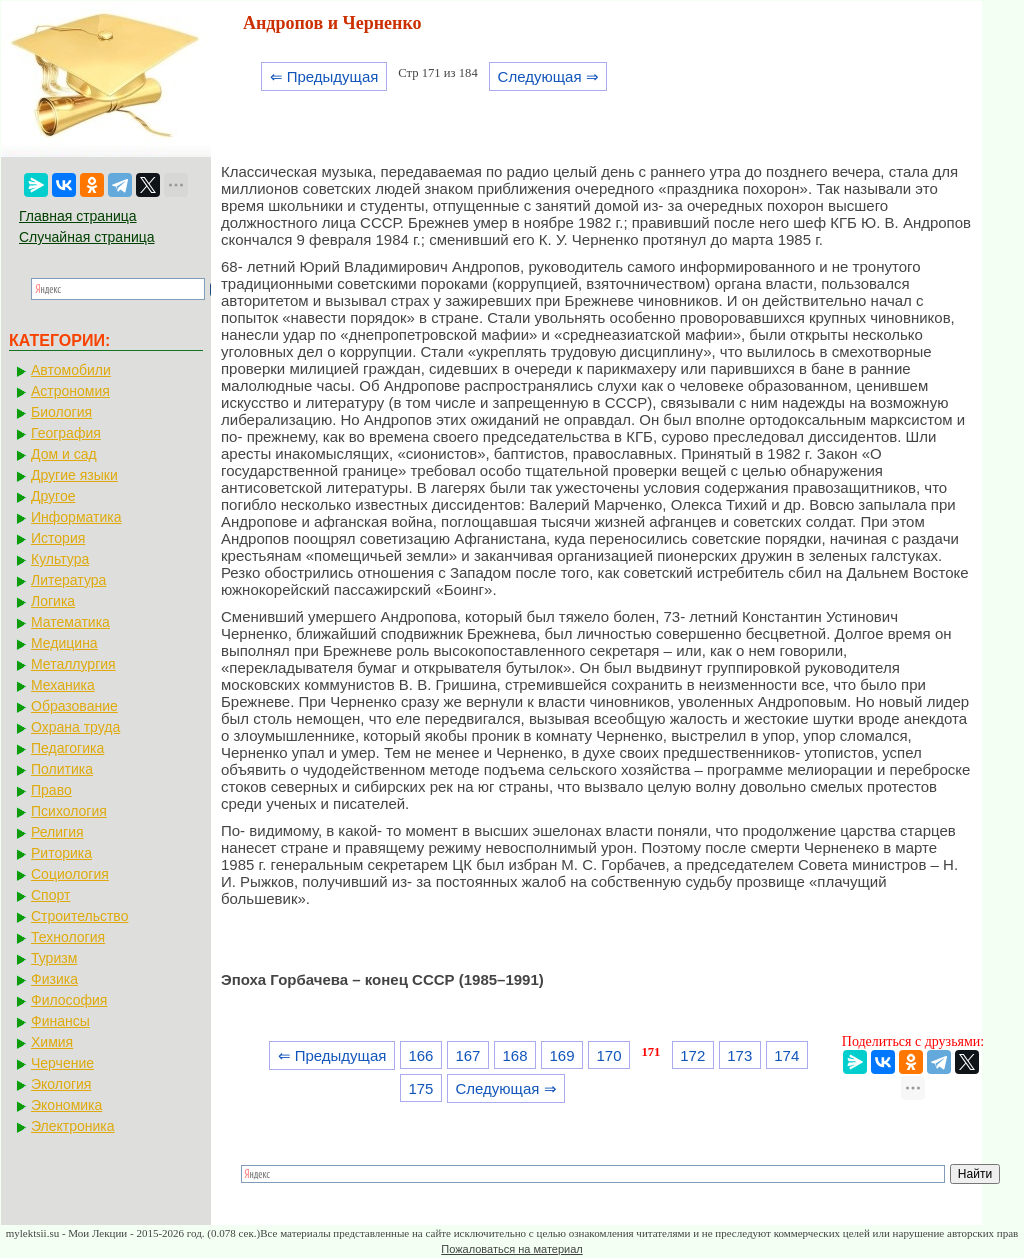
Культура (60, 559)
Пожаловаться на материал (511, 1249)
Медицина (64, 643)
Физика (54, 979)
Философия (69, 1000)
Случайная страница (87, 237)
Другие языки (74, 475)
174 (786, 1055)
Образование (74, 706)
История (58, 538)
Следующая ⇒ (548, 76)
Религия (57, 832)
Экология (61, 1084)
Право (51, 790)
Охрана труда (75, 727)
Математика (70, 622)
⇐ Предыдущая (324, 76)
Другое (53, 496)
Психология (69, 811)
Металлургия (73, 664)
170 (609, 1055)
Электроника (73, 1126)
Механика (63, 685)
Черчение (62, 1063)
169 (562, 1055)
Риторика (61, 853)
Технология (68, 937)
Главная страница (78, 216)
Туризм (54, 958)
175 (420, 1088)
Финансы (60, 1021)
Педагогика (67, 748)
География (66, 433)
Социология (70, 874)
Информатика (76, 517)
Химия (52, 1042)
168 (514, 1055)
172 (692, 1055)
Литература (68, 580)
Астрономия (70, 391)
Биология (61, 412)
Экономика (66, 1105)
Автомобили (71, 370)
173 (739, 1055)
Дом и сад (64, 454)
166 (420, 1055)
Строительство (79, 916)
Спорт (50, 895)
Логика (53, 601)
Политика (62, 769)
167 (467, 1055)
